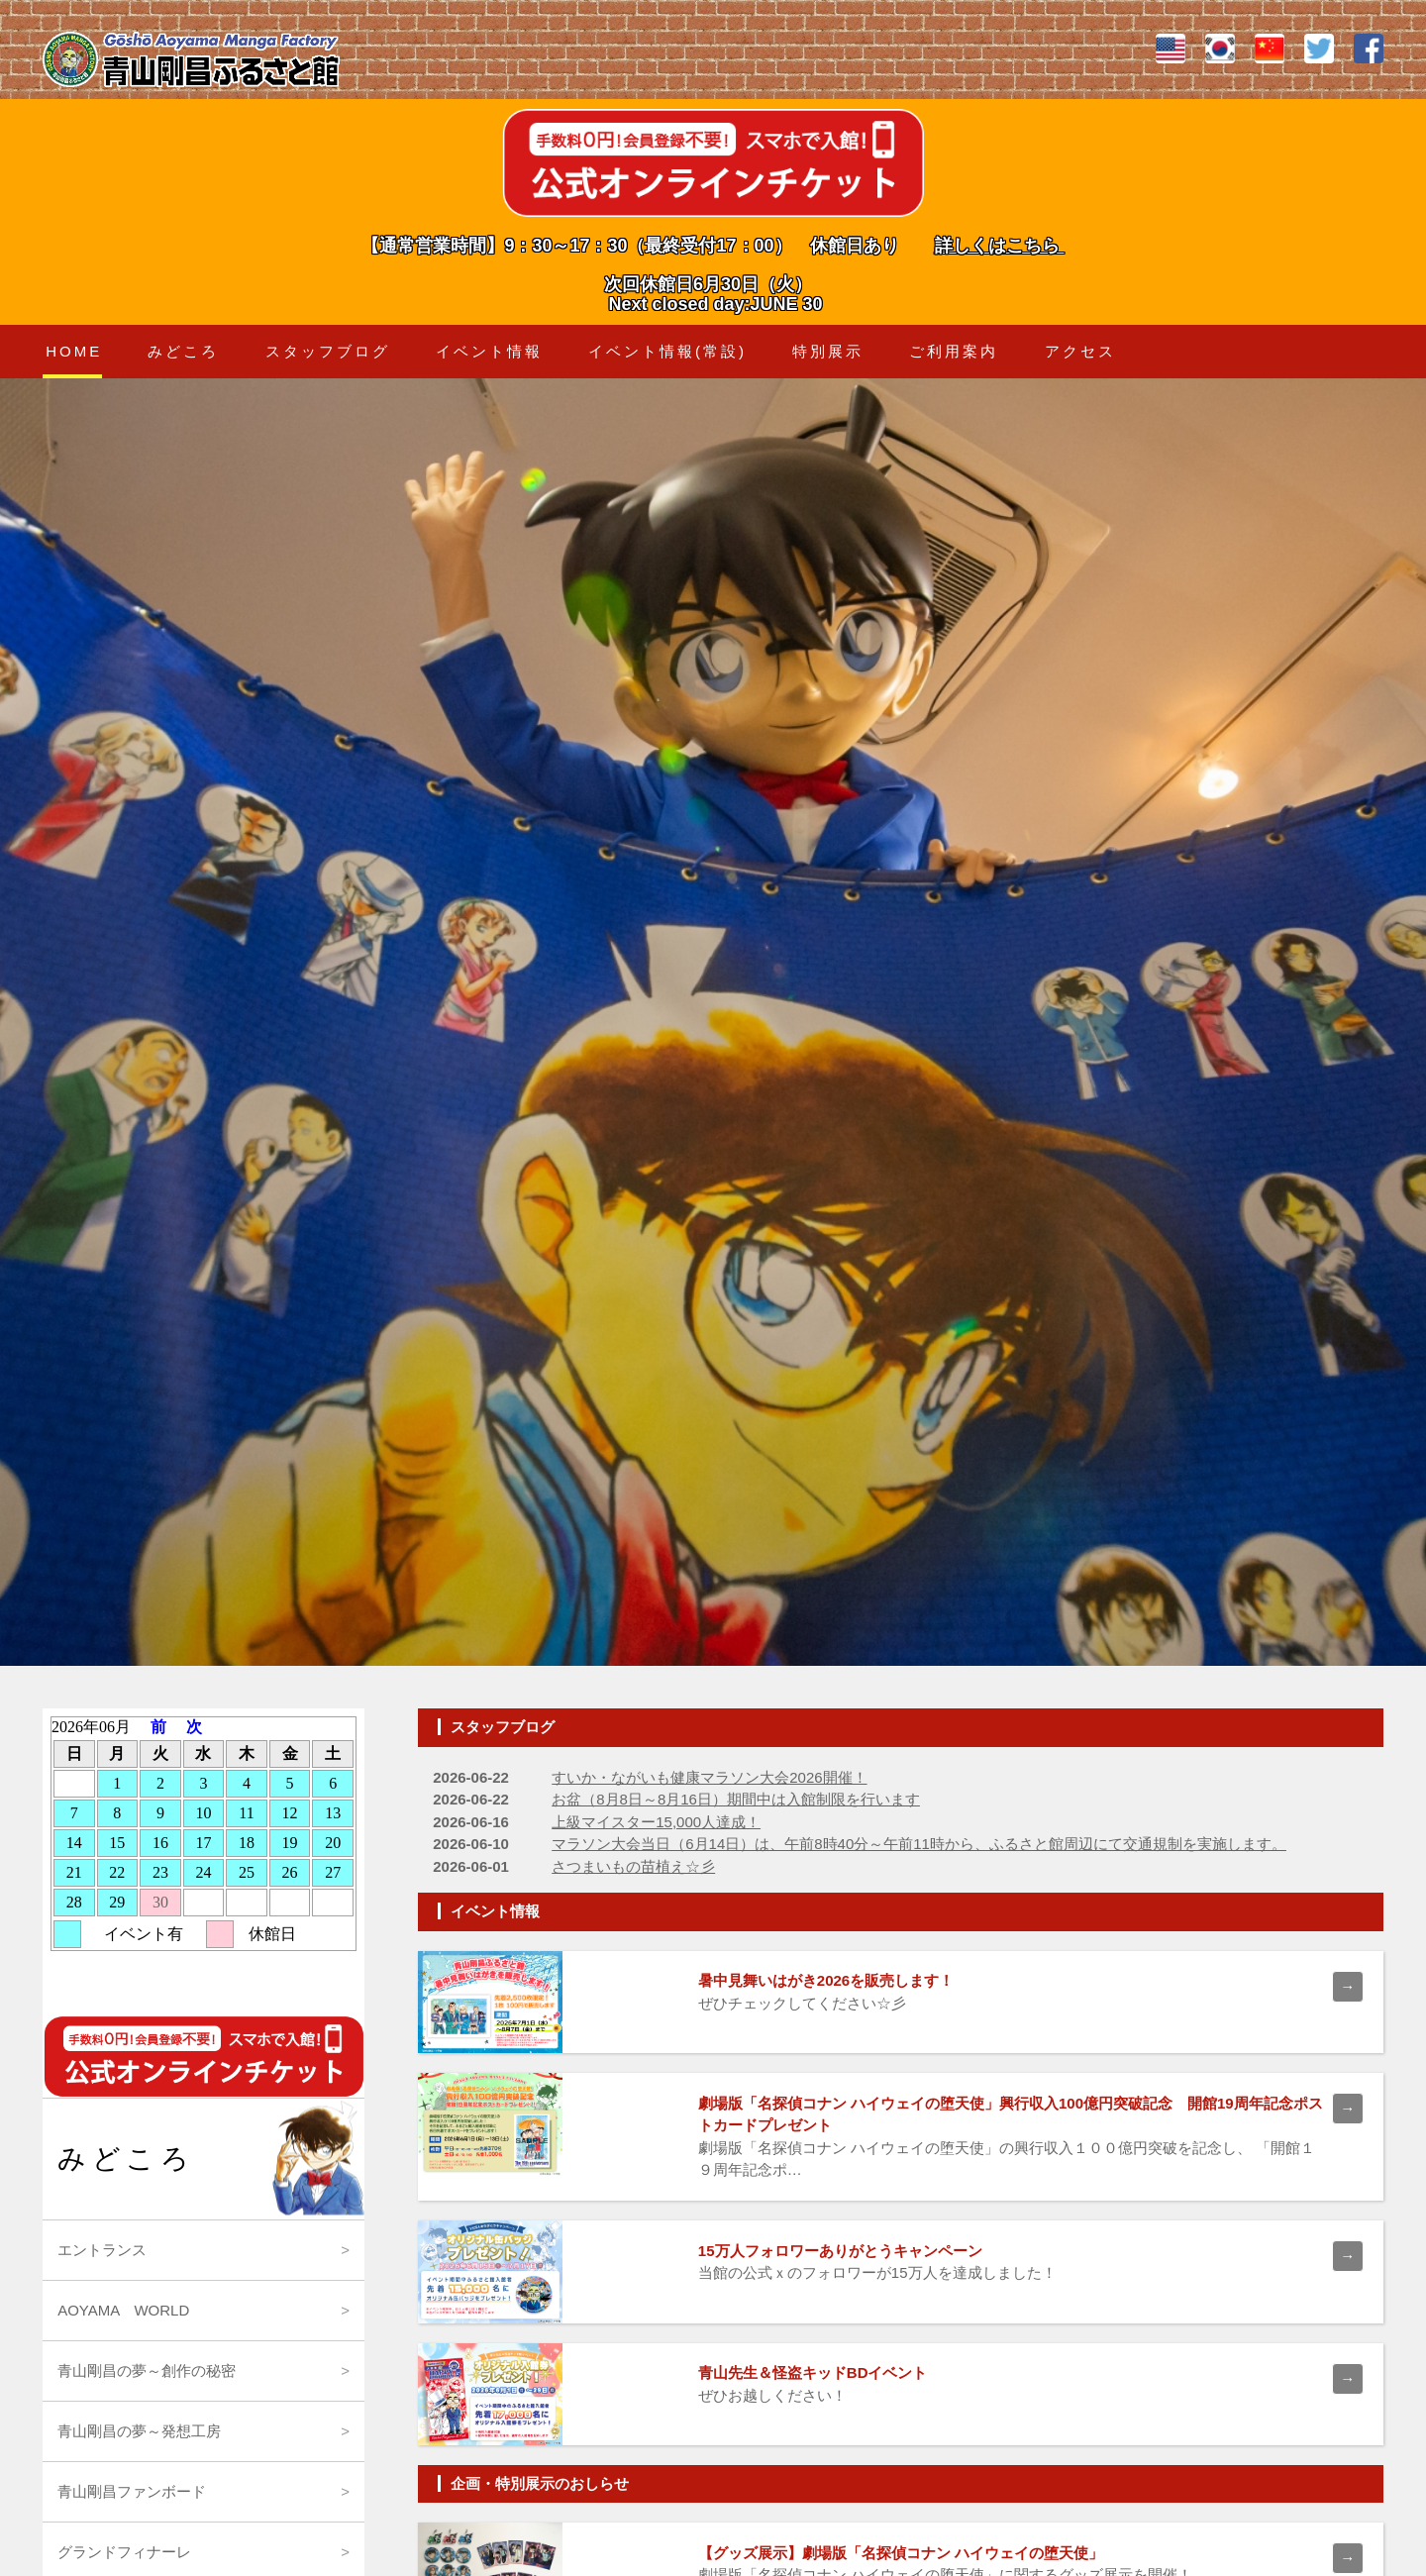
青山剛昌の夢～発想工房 (139, 2430)
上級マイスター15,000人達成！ (656, 1821)
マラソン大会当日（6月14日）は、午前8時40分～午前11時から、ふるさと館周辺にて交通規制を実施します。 (919, 1843)
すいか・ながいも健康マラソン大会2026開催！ (709, 1777)
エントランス (102, 2249)
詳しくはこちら (1000, 246)
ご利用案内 (953, 351)
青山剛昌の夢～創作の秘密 (146, 2370)
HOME (74, 351)
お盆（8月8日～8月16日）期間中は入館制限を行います (736, 1799)
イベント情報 (489, 351)
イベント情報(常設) (667, 351)
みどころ (183, 351)
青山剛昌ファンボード (131, 2491)
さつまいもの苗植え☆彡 (633, 1866)
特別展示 (828, 351)
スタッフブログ (327, 351)
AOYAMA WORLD (123, 2310)
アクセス (1080, 351)
